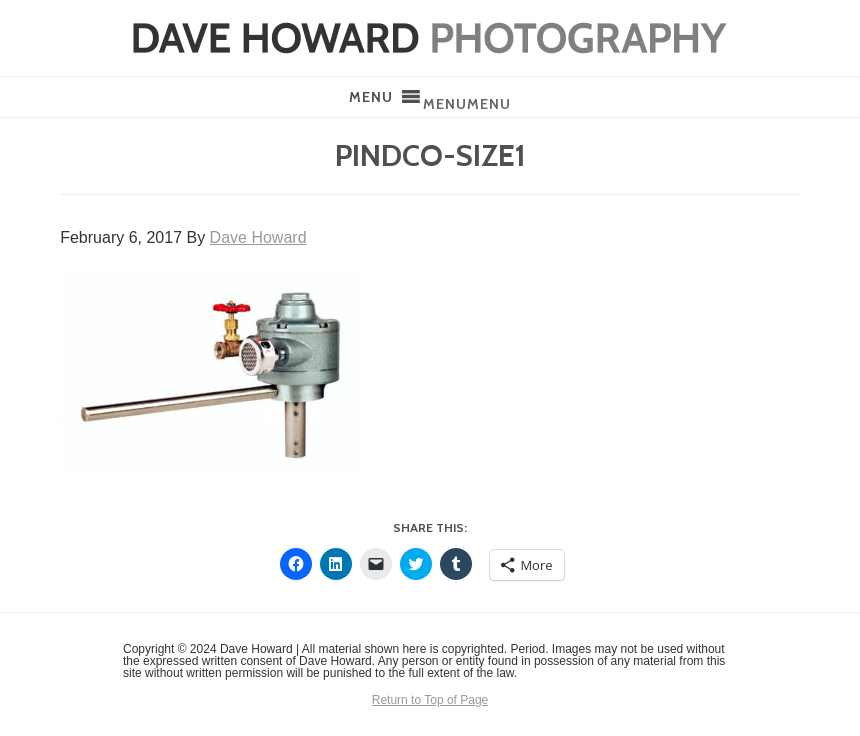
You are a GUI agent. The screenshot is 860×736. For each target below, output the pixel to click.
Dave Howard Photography (430, 38)
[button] (467, 104)
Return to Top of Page (430, 700)
